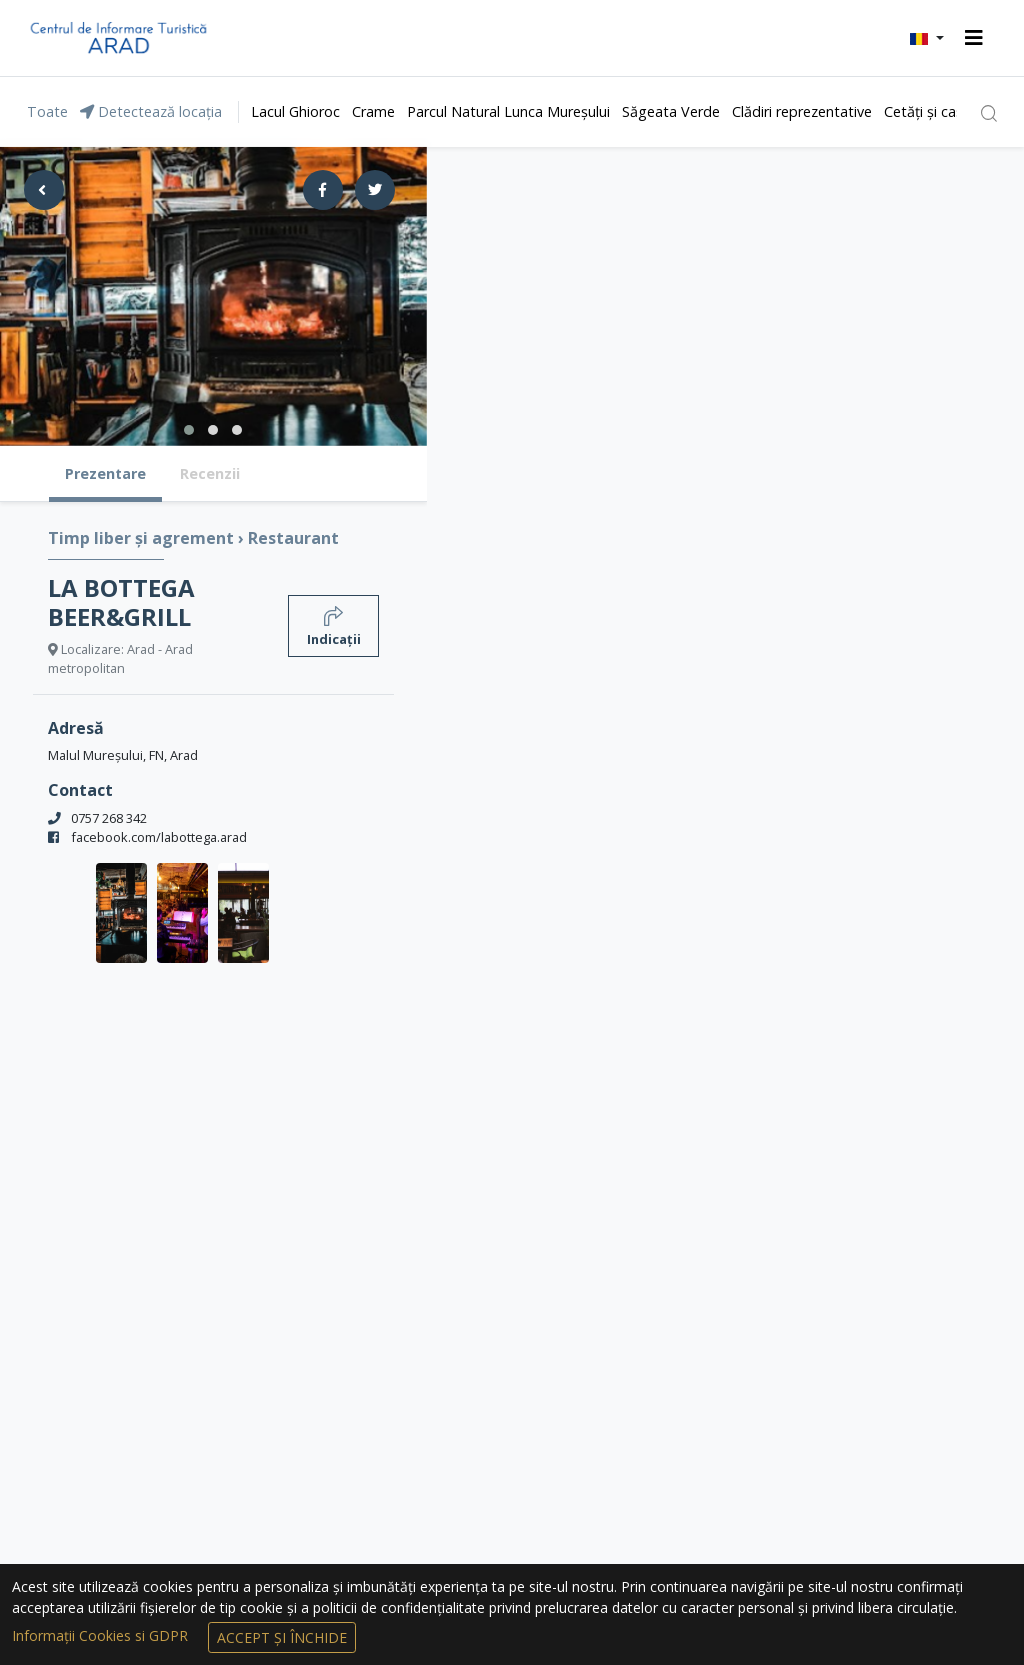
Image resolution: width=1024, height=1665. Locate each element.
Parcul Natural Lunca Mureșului (508, 111)
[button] (927, 38)
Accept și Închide (282, 1637)
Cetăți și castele (936, 111)
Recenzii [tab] (210, 473)
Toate (47, 111)
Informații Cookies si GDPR (102, 1635)
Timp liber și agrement (143, 538)
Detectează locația (151, 111)
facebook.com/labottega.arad (159, 837)
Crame (373, 111)
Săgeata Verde (671, 111)
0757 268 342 (109, 818)
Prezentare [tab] (105, 473)
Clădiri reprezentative (802, 111)
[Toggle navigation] (974, 38)
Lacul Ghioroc (295, 111)
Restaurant (293, 538)
